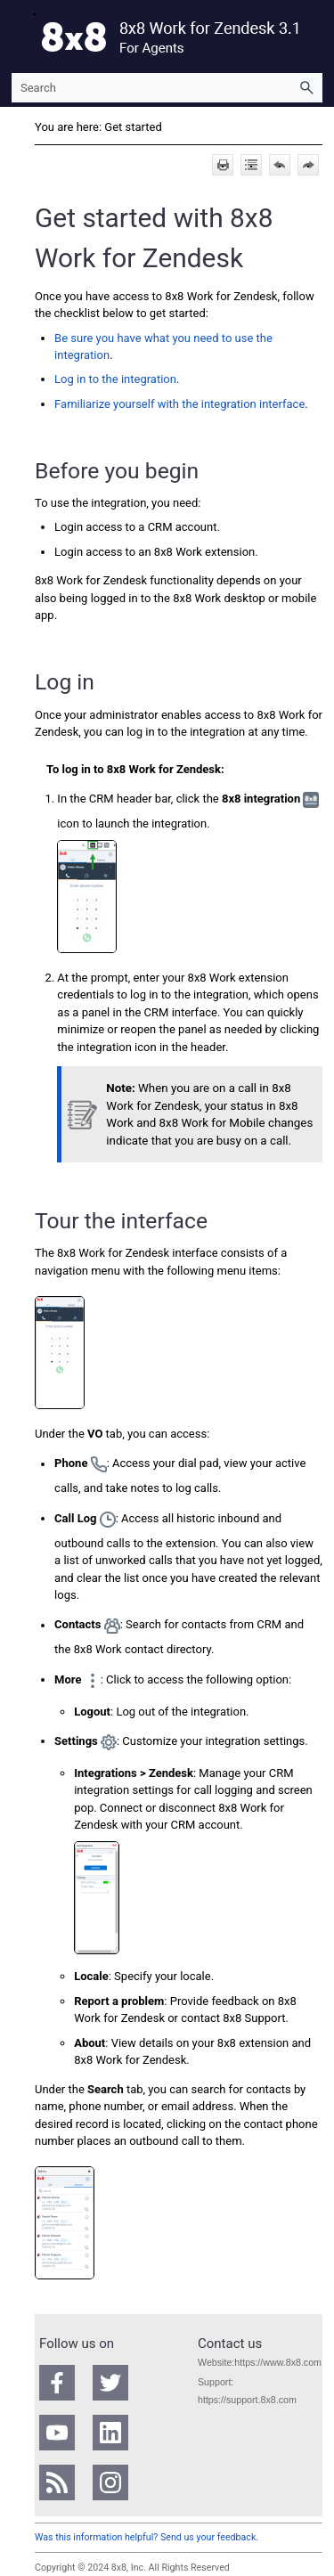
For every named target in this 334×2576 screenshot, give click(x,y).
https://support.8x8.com (247, 2399)
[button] (306, 87)
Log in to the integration (115, 379)
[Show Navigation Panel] (21, 36)
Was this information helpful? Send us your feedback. (146, 2537)
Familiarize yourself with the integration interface (179, 404)
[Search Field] (167, 87)
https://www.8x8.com (278, 2362)
